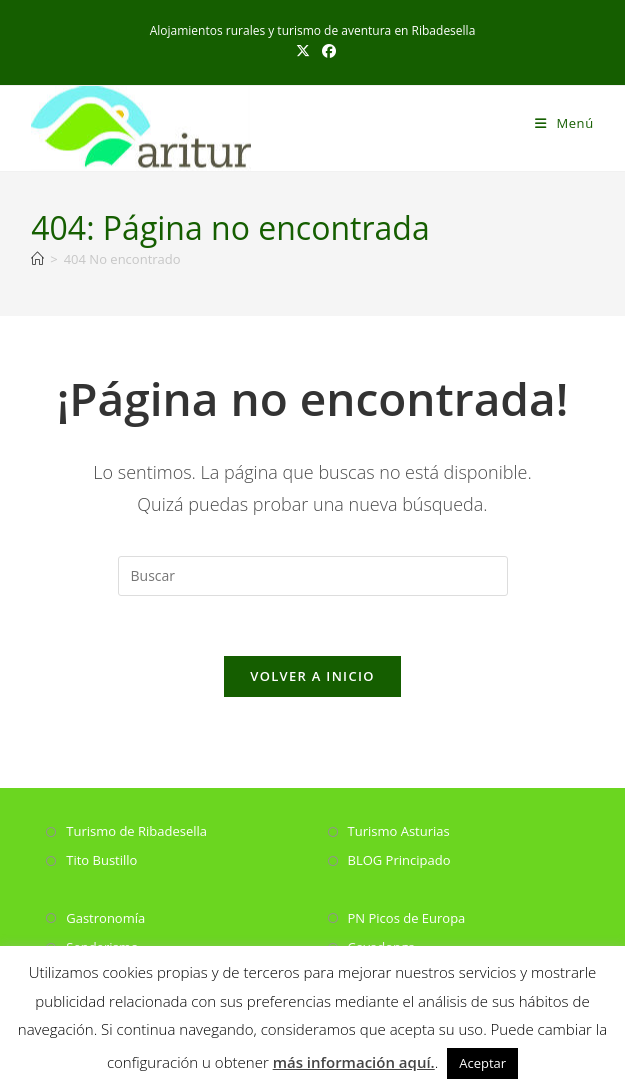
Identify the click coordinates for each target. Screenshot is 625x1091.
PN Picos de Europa (407, 918)
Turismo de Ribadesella (136, 832)
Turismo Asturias (399, 832)
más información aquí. (354, 1062)
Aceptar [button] (482, 1063)
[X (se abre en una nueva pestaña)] (303, 51)
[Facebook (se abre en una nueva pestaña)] (326, 51)
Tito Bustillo (101, 861)
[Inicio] (37, 259)
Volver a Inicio (312, 677)
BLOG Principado (399, 861)
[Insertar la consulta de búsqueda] (313, 576)
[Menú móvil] (564, 123)
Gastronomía (105, 918)
